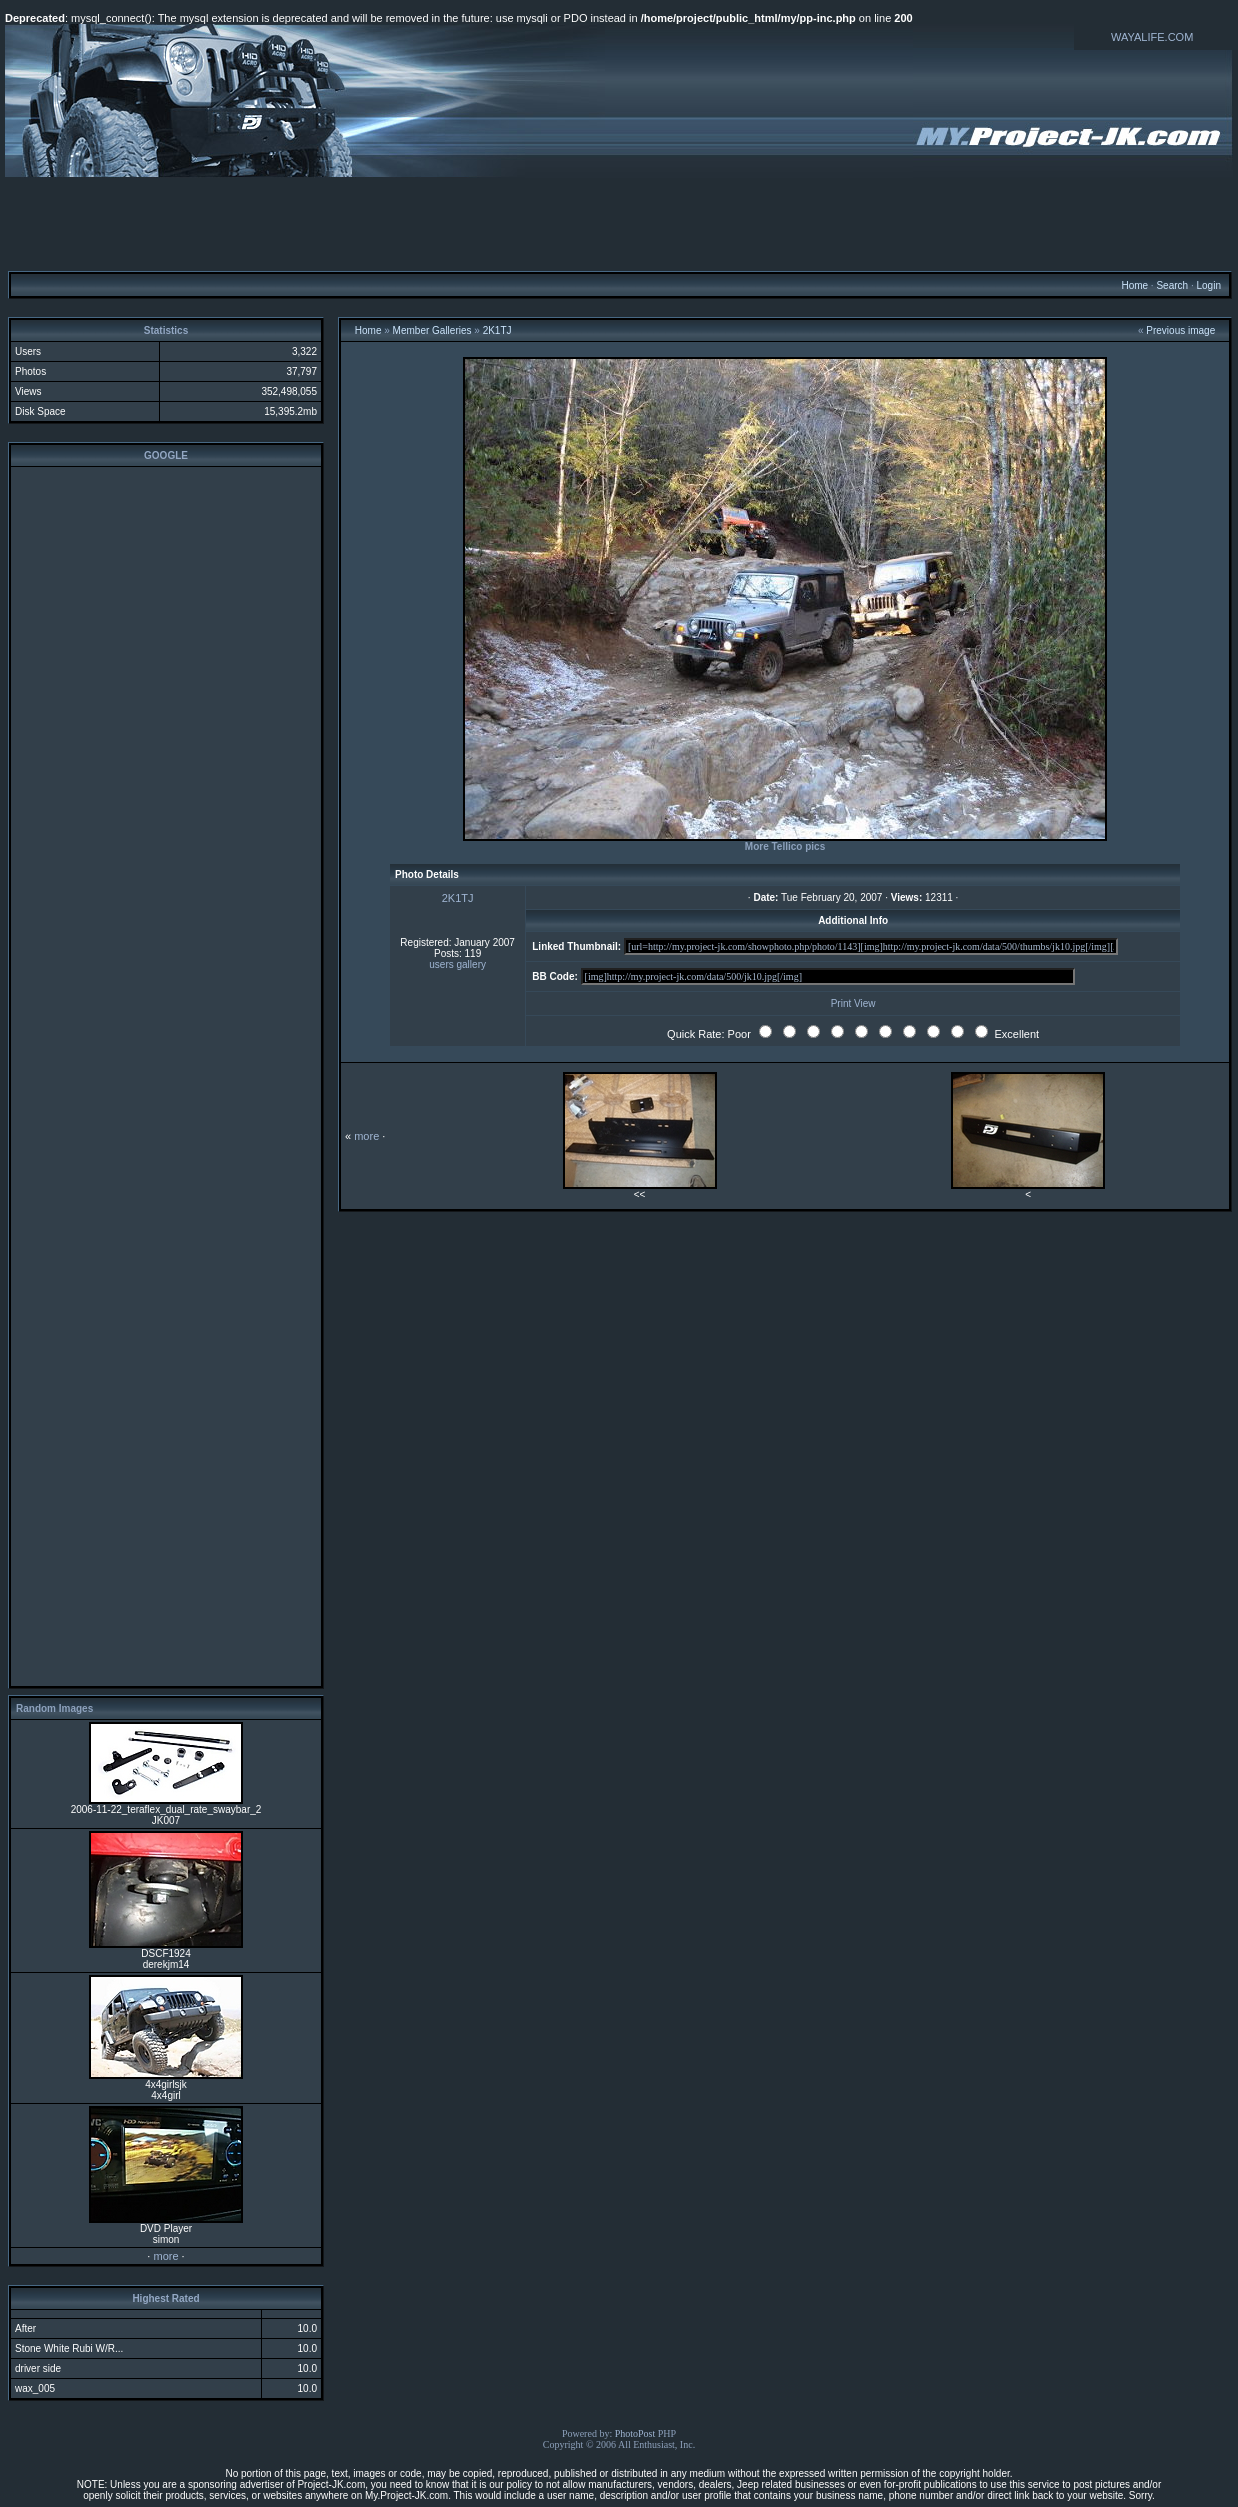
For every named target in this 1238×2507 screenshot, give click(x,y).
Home (1134, 285)
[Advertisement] (619, 223)
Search (1172, 285)
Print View (853, 1003)
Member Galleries (432, 330)
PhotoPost (635, 2433)
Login (1208, 285)
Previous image (1180, 330)
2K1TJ (497, 330)
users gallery (457, 964)
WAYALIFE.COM (1152, 37)
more (165, 2256)
